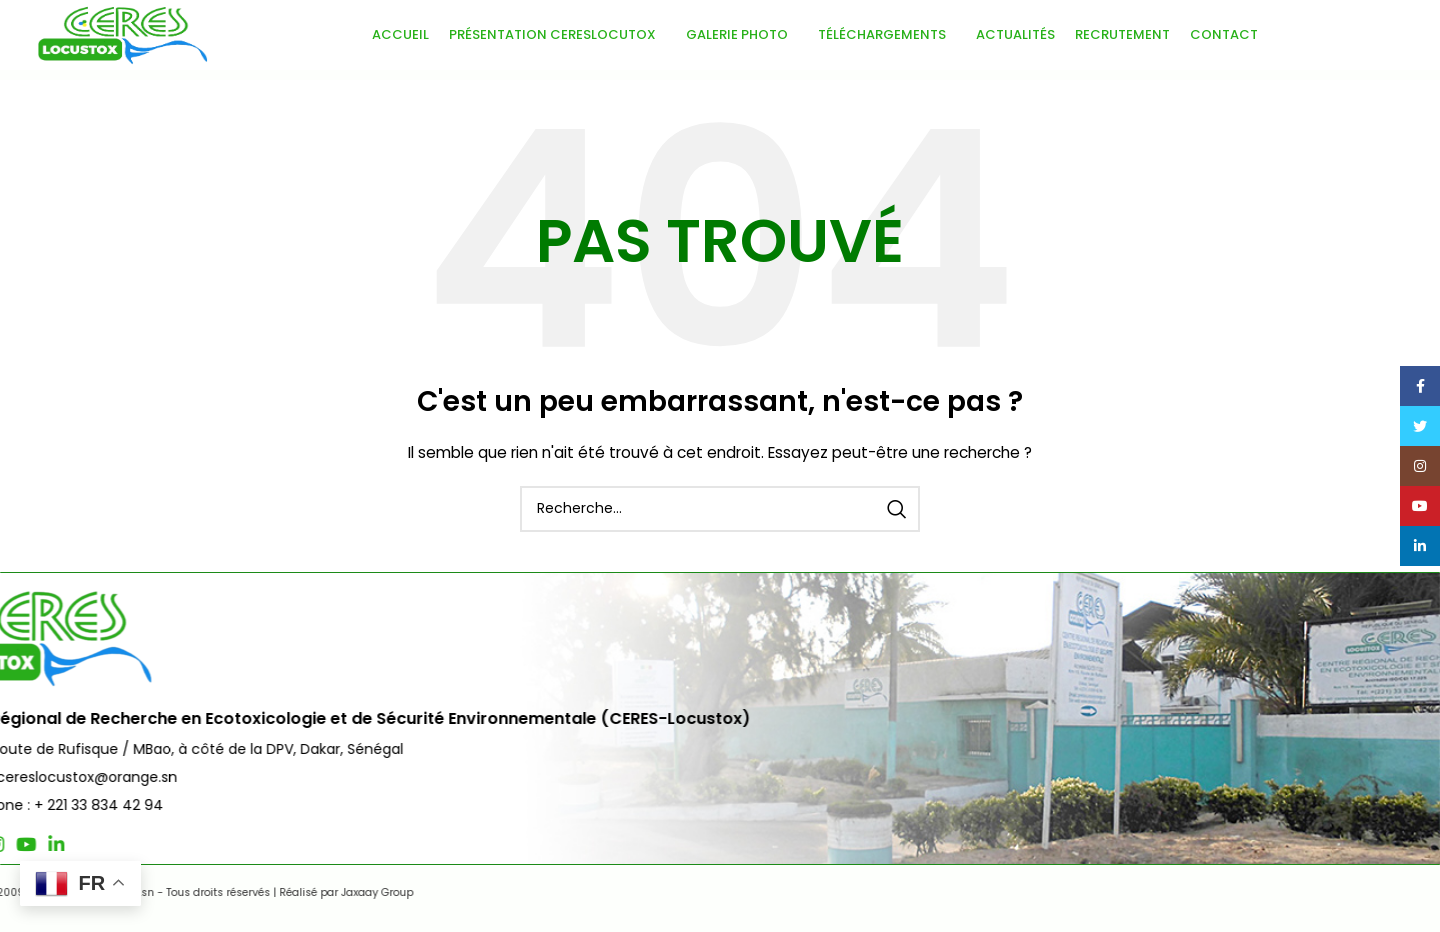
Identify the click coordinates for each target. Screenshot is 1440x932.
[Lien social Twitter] (75, 844)
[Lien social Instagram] (104, 844)
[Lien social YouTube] (134, 844)
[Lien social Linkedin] (164, 844)
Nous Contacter (1336, 658)
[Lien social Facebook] (48, 844)
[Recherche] (720, 509)
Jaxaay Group (460, 892)
